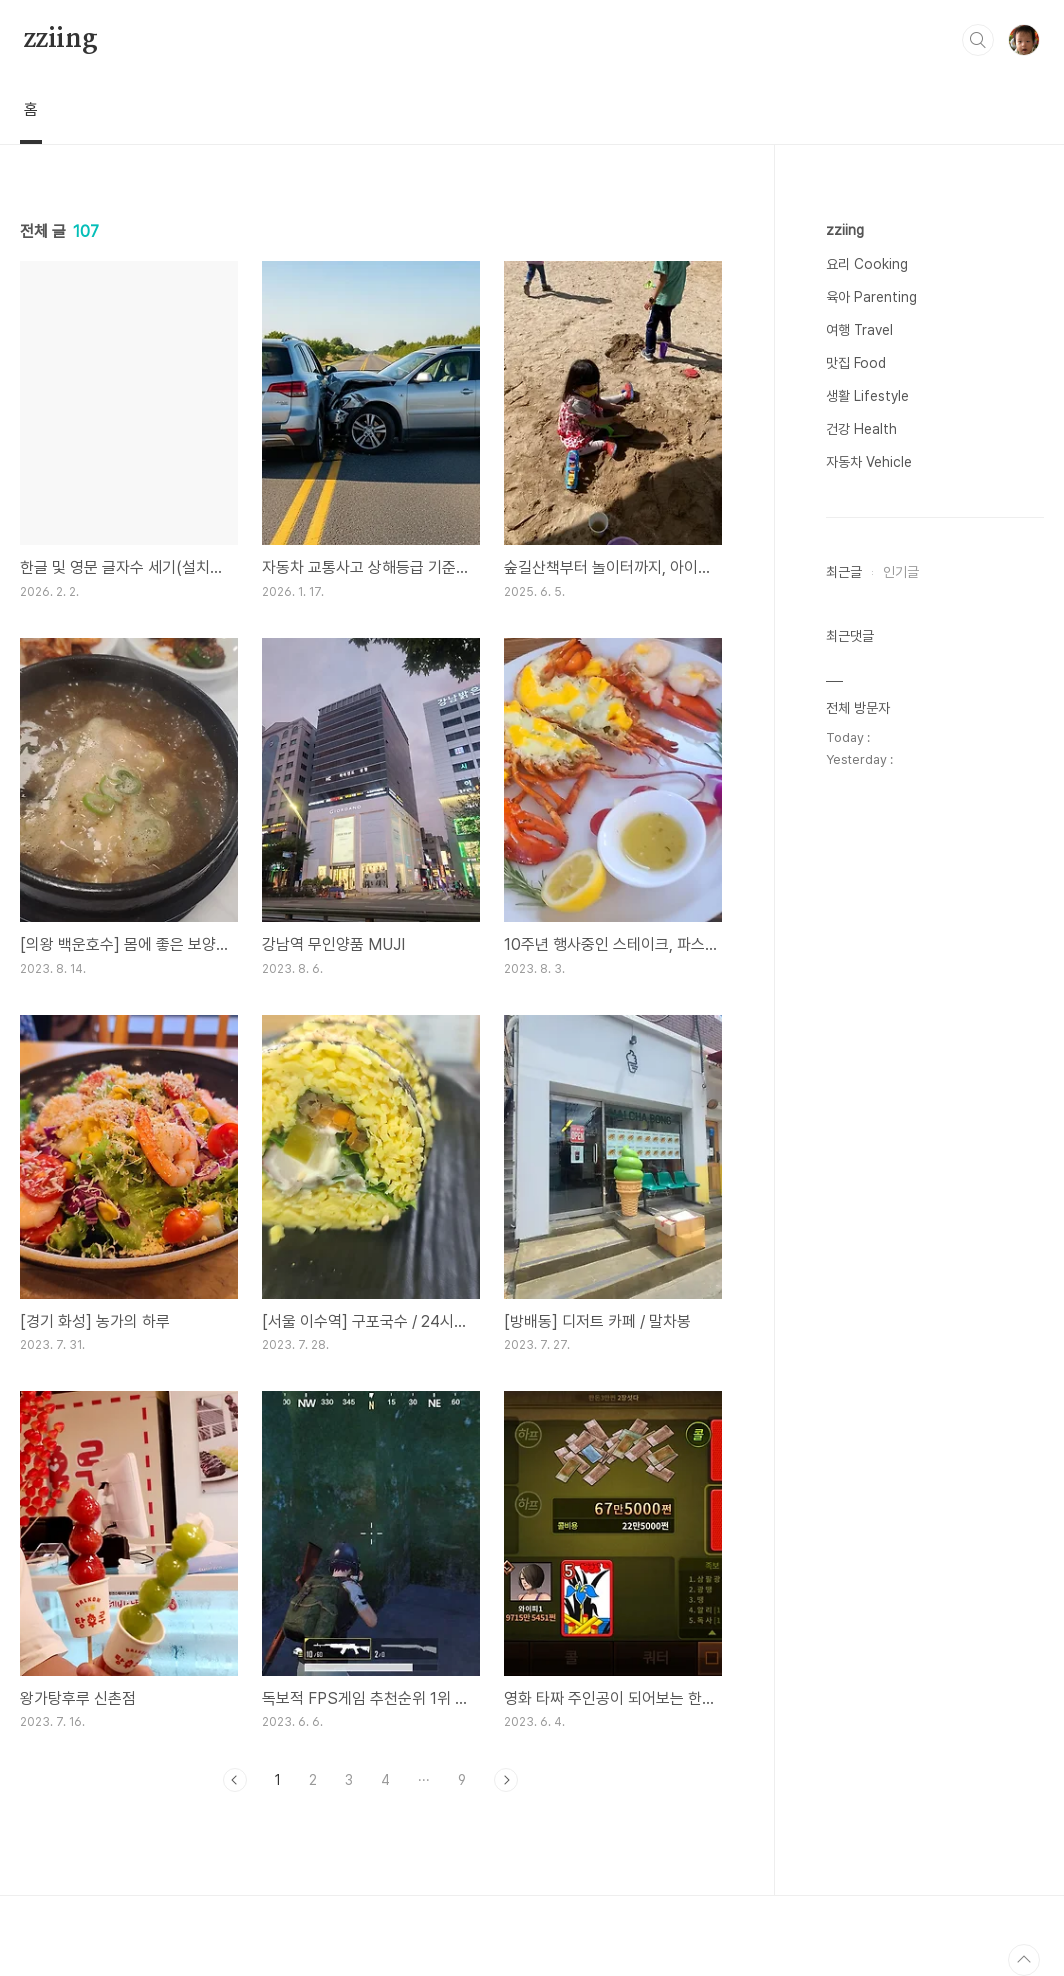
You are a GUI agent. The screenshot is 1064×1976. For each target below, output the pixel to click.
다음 (506, 1780)
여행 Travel (859, 330)
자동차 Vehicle (869, 462)
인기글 (901, 572)
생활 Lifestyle (867, 396)
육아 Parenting (871, 297)
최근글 (844, 572)
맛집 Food (856, 363)
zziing (61, 39)
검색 (978, 40)
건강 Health (861, 429)
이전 (235, 1780)
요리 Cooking (867, 264)
